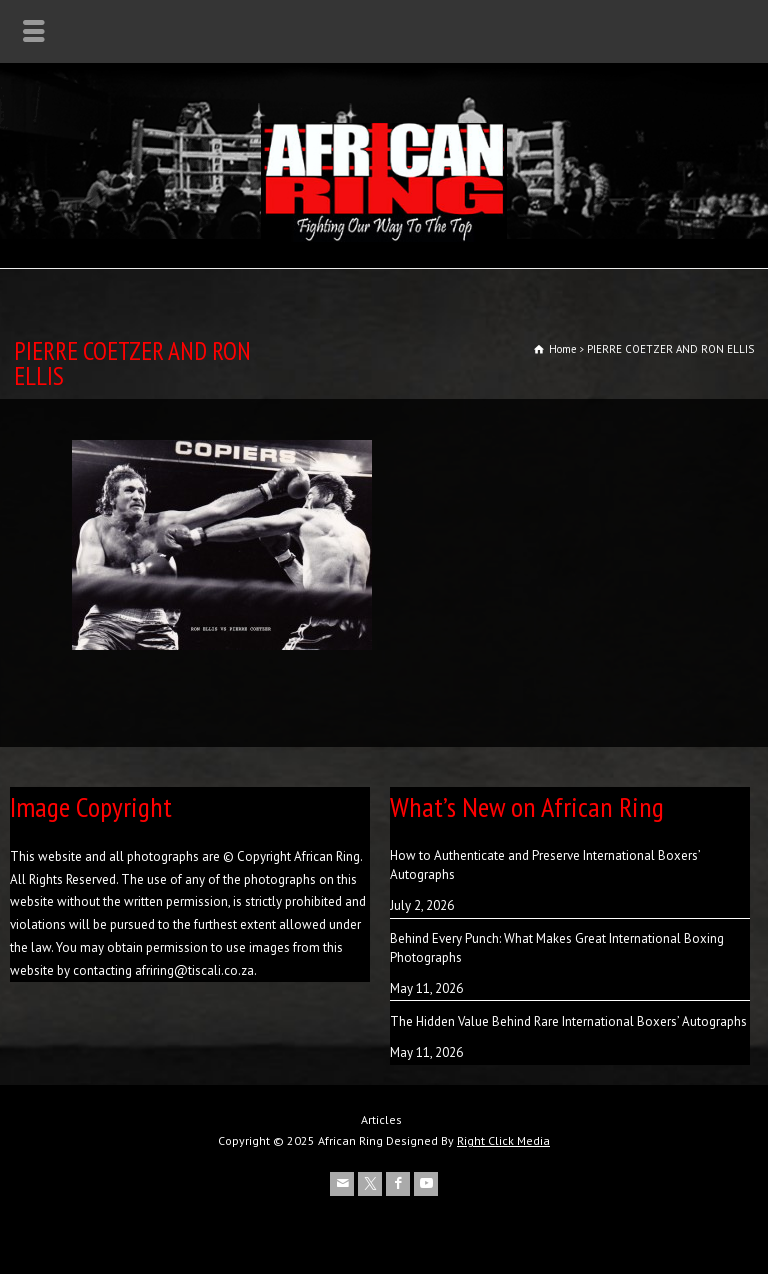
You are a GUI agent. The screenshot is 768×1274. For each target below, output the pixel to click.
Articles (381, 1119)
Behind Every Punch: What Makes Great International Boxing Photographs (557, 948)
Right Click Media (503, 1140)
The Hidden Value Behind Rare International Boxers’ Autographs (568, 1021)
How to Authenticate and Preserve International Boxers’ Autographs (545, 865)
